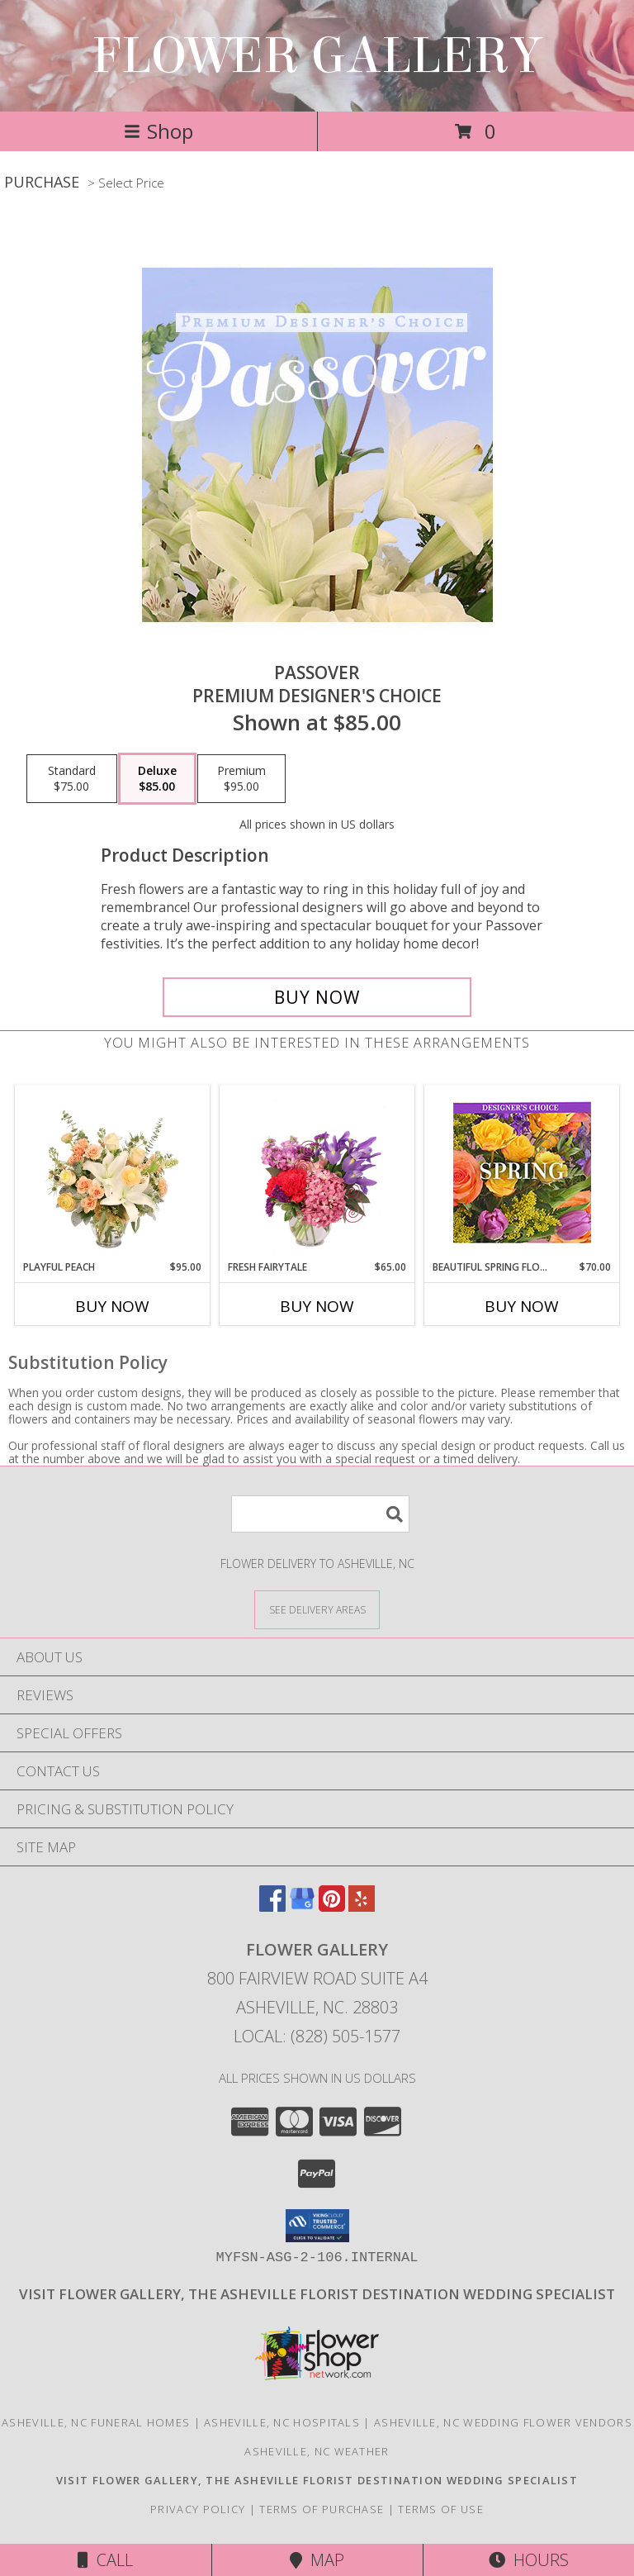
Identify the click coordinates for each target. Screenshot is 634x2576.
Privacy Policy (197, 2509)
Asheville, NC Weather (316, 2451)
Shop (158, 131)
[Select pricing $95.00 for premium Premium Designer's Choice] (241, 779)
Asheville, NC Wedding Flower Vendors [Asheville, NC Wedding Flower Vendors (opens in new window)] (503, 2422)
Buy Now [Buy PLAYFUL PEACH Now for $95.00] (112, 1306)
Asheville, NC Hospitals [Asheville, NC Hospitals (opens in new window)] (282, 2422)
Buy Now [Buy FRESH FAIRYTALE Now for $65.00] (317, 1306)
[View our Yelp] (361, 1906)
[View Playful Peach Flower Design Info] (113, 1172)
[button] (317, 2225)
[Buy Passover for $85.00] (317, 997)
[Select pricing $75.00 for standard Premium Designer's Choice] (71, 779)
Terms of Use (441, 2509)
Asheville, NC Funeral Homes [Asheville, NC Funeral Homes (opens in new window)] (96, 2422)
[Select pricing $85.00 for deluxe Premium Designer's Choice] (157, 779)
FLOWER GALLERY (317, 56)
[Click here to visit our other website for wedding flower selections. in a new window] (317, 2293)
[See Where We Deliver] (317, 1609)
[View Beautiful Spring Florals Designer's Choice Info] (522, 1173)
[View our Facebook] (272, 1906)
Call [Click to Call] (105, 2560)
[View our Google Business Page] (302, 1906)
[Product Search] (320, 1514)
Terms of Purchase (321, 2509)
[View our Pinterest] (332, 1906)
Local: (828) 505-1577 (317, 2036)
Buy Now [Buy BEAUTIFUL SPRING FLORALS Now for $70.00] (522, 1306)
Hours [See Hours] (529, 2560)
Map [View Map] (317, 2560)
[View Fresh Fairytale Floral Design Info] (317, 1172)
